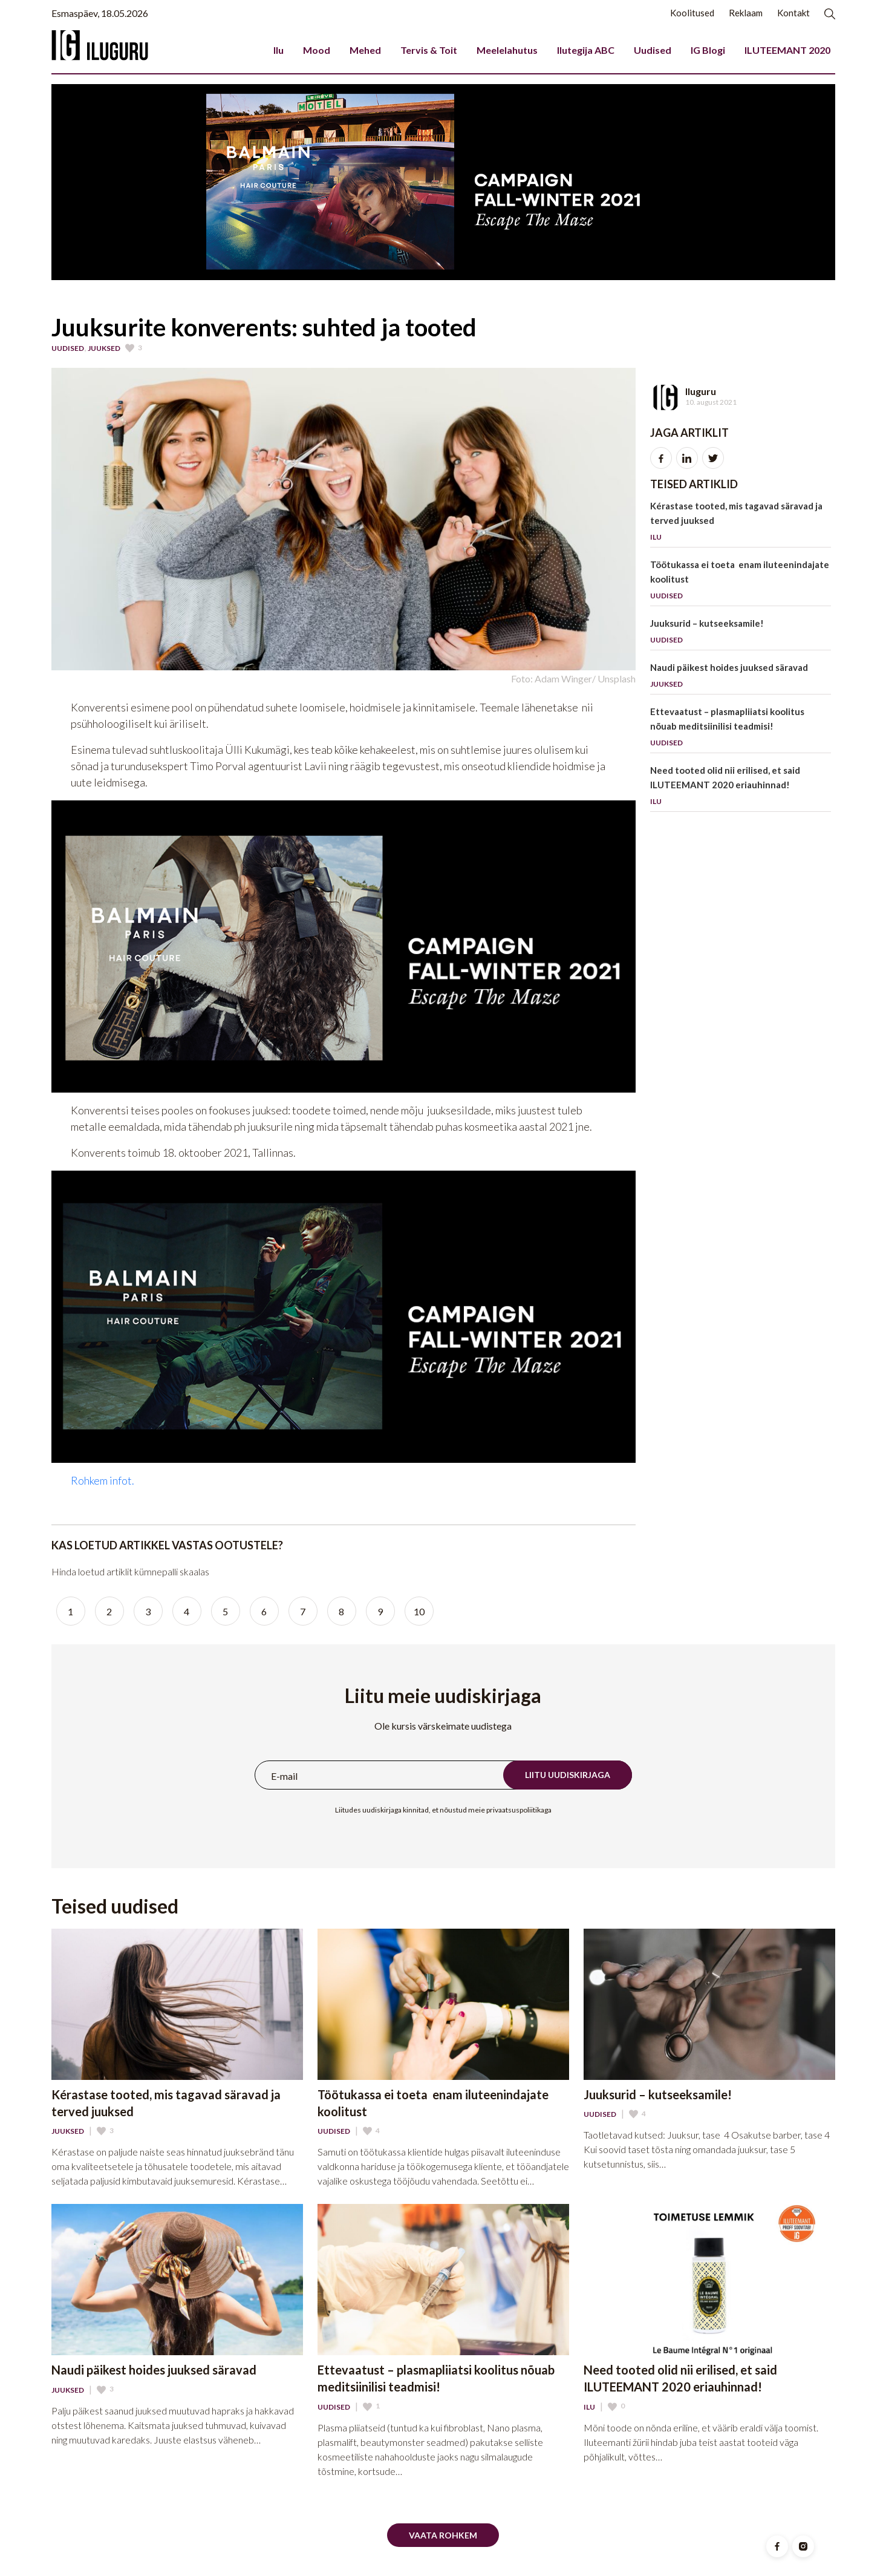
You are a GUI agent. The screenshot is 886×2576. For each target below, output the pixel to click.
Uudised (652, 50)
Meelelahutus (507, 50)
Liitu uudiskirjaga (567, 1775)
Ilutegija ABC (585, 50)
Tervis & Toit (428, 50)
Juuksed (104, 348)
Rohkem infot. (102, 1480)
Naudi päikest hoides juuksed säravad (741, 678)
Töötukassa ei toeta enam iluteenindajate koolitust (741, 582)
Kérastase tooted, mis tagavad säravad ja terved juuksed (741, 523)
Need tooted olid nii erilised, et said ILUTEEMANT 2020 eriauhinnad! (741, 788)
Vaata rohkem (443, 2535)
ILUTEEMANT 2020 (787, 50)
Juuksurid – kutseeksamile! (741, 634)
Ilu (278, 50)
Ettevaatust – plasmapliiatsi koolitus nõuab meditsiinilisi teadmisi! (741, 729)
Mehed (365, 50)
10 (419, 1611)
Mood (316, 50)
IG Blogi (708, 50)
